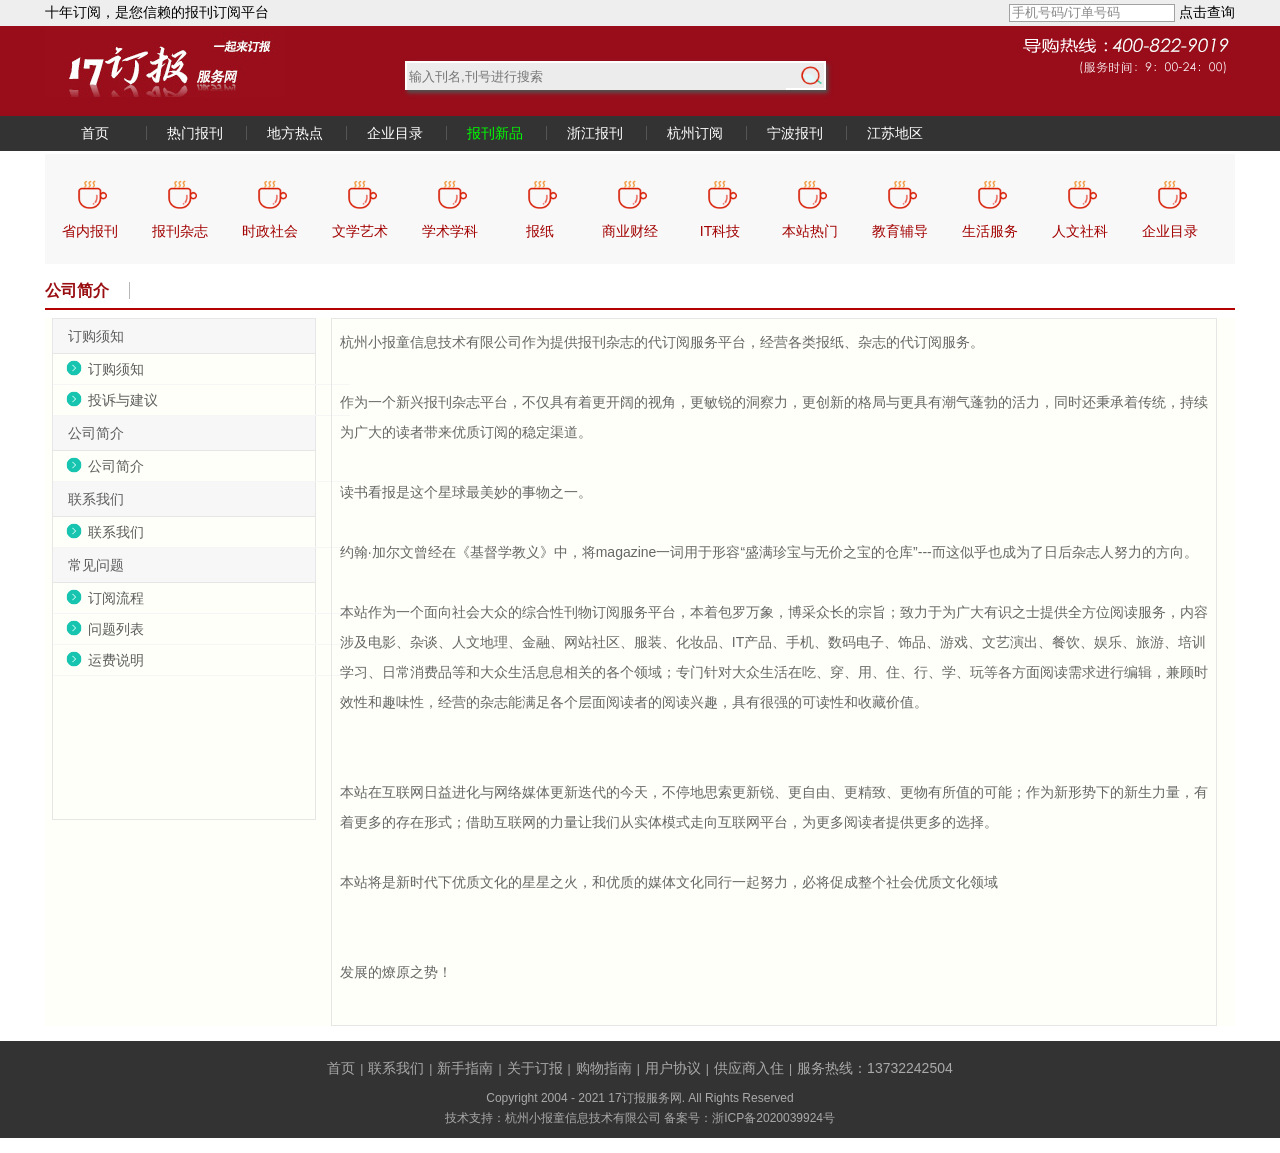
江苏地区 (895, 133)
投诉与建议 (123, 400)
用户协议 (673, 1068)
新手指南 (465, 1068)
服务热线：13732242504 (875, 1068)
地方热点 (295, 133)
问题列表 (116, 629)
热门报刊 (195, 133)
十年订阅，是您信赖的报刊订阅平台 (157, 12)
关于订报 (535, 1068)
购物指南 (604, 1068)
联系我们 (116, 532)
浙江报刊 (595, 133)
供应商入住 (749, 1068)
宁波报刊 (795, 133)
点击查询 (1207, 12)
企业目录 (395, 133)
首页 (95, 133)
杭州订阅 (695, 133)
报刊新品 (495, 133)
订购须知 (116, 369)
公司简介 (77, 290)
